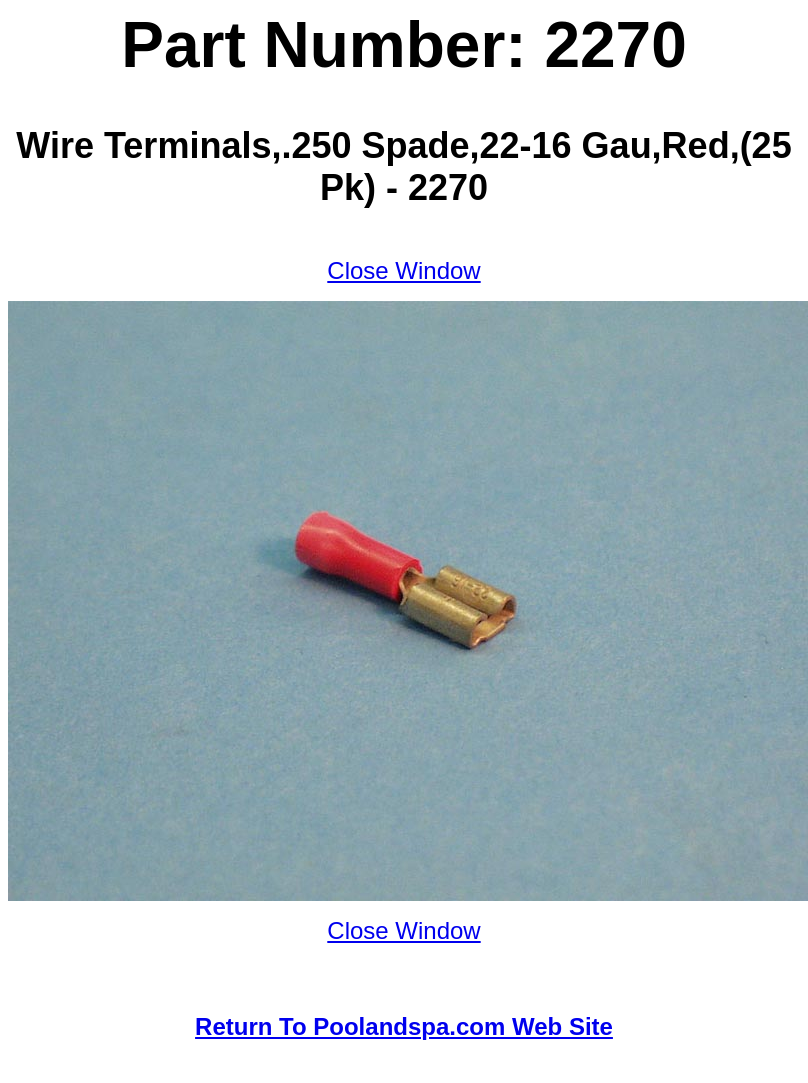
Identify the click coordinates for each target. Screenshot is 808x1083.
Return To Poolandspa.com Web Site (404, 1026)
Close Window (403, 270)
